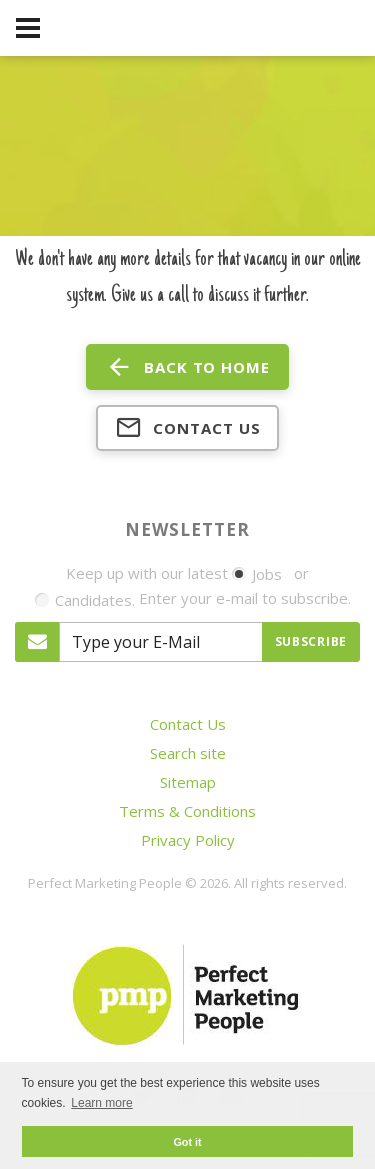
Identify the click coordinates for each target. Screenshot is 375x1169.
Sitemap (188, 782)
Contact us (188, 428)
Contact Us (188, 724)
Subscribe (311, 641)
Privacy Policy (188, 840)
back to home (187, 367)
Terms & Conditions (187, 811)
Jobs (257, 574)
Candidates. (85, 600)
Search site (188, 753)
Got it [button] (187, 1142)
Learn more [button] (101, 1103)
